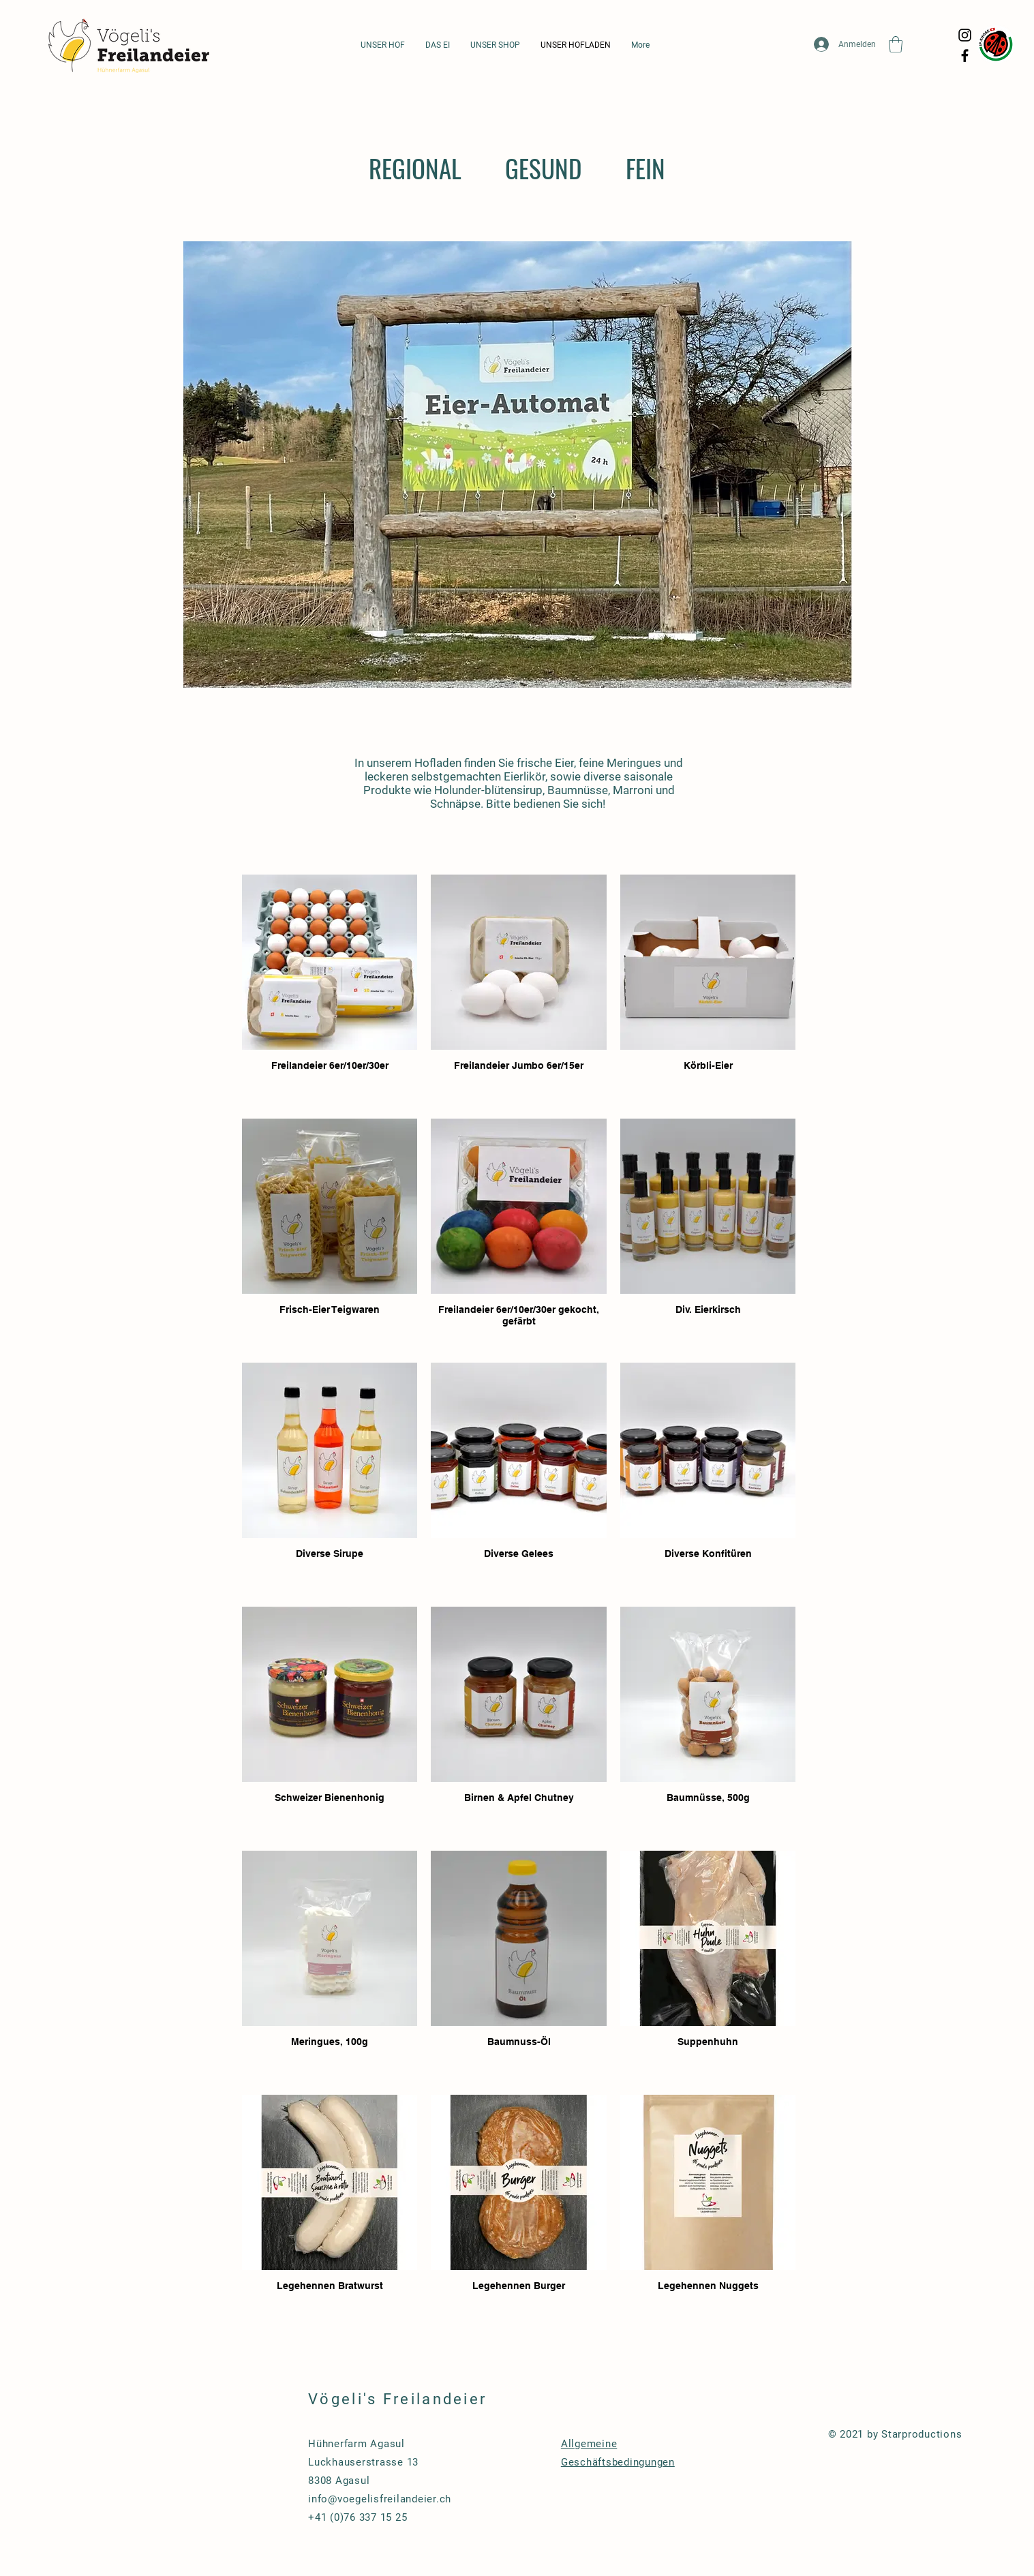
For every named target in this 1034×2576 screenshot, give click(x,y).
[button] (895, 44)
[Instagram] (964, 35)
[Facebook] (964, 55)
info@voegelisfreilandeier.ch (379, 2499)
